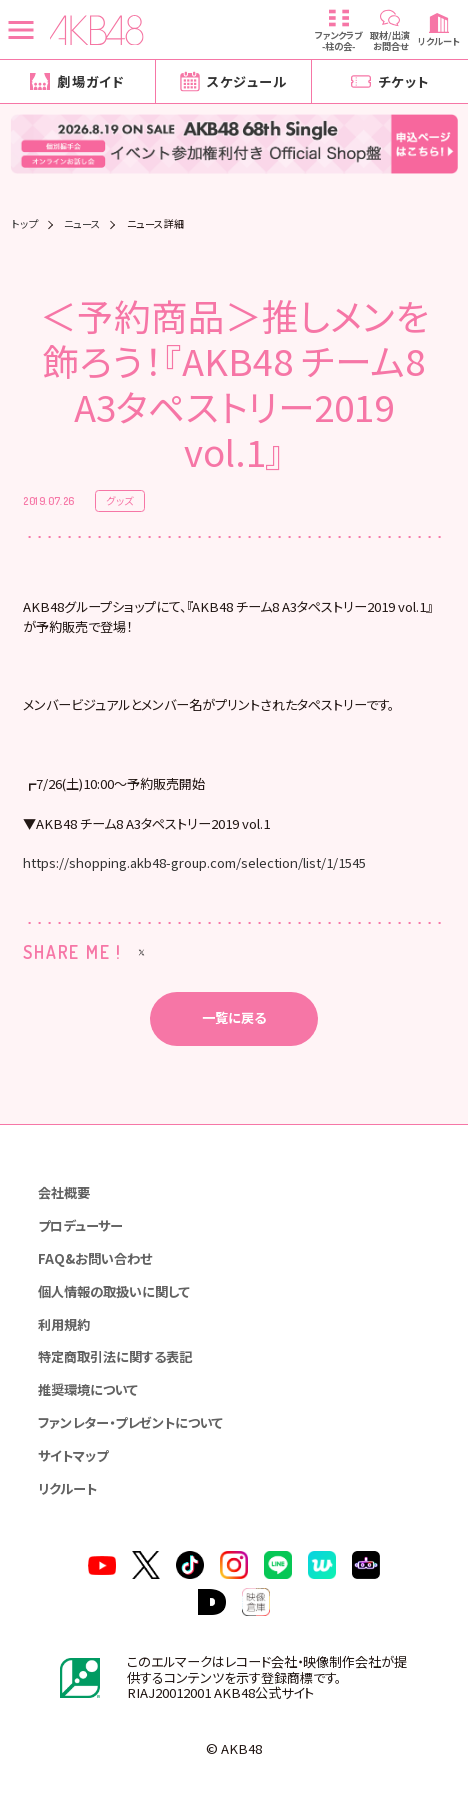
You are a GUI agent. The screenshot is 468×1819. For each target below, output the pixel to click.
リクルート (67, 1488)
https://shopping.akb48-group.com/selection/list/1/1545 (194, 862)
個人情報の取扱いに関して (114, 1291)
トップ (25, 224)
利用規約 (64, 1324)
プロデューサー (80, 1225)
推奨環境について (88, 1389)
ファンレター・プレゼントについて (130, 1422)
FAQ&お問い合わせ (95, 1258)
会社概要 (64, 1192)
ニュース (82, 224)
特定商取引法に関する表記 (115, 1357)
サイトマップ (73, 1455)
